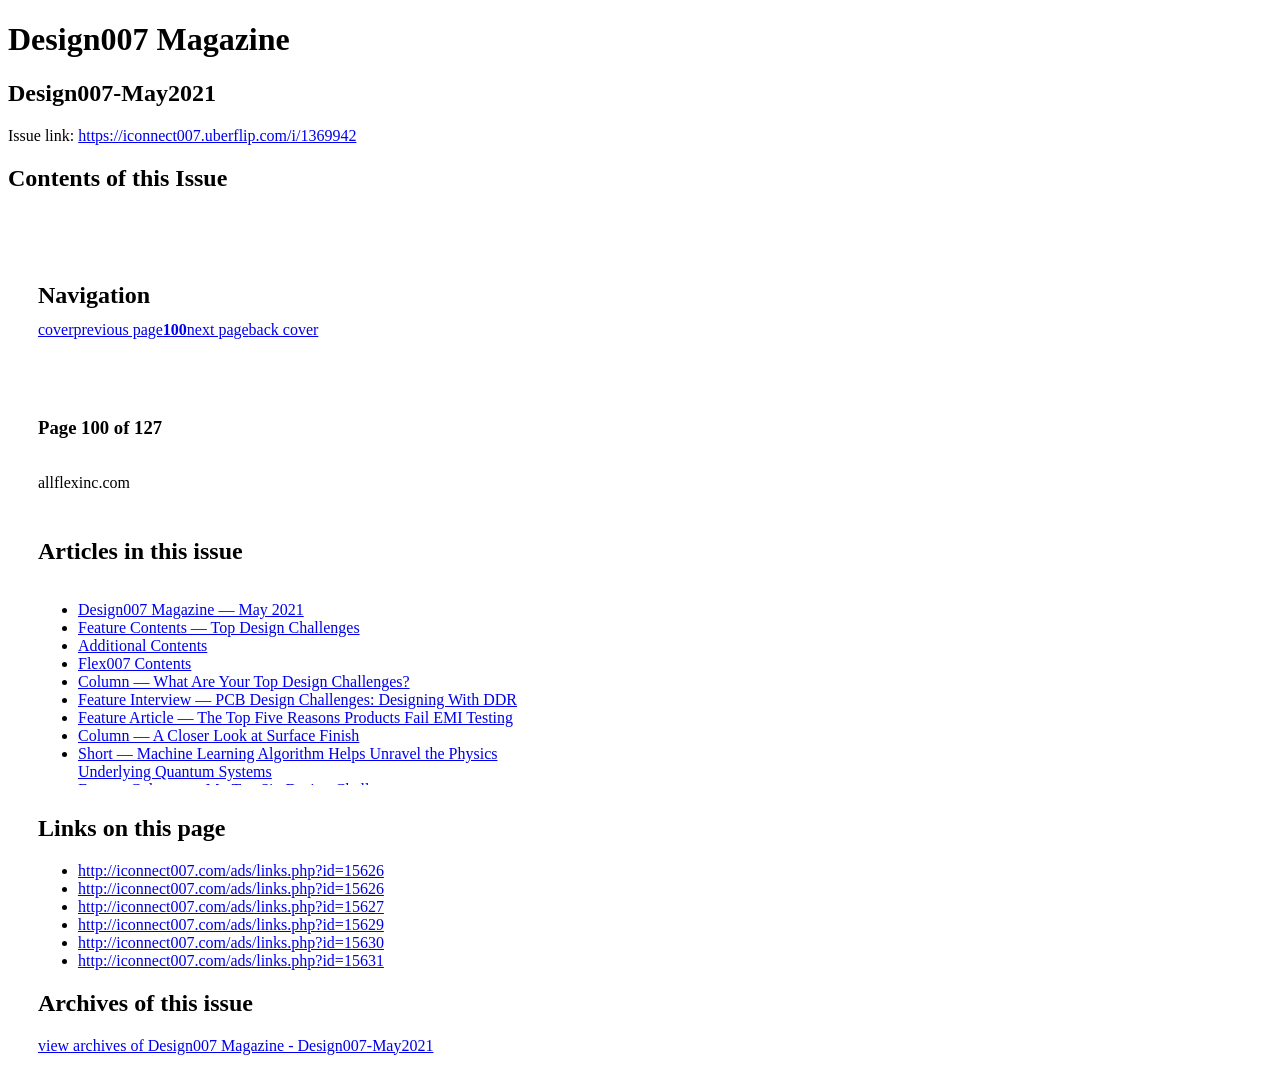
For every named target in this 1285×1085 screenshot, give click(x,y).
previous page (118, 329)
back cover (284, 329)
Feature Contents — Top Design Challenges (219, 627)
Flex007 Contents (134, 663)
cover (56, 329)
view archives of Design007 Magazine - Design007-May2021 (235, 1045)
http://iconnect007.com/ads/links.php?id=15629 (231, 924)
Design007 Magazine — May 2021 (191, 609)
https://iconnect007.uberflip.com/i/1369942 (217, 135)
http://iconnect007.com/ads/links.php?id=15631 (231, 960)
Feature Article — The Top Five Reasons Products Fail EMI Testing (295, 717)
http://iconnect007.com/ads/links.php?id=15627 (231, 906)
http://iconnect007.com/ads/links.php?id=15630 (231, 942)
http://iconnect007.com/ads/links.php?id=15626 (231, 870)
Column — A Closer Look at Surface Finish (218, 735)
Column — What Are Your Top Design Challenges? (244, 681)
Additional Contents (142, 645)
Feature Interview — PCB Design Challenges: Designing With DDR (297, 699)
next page (218, 329)
